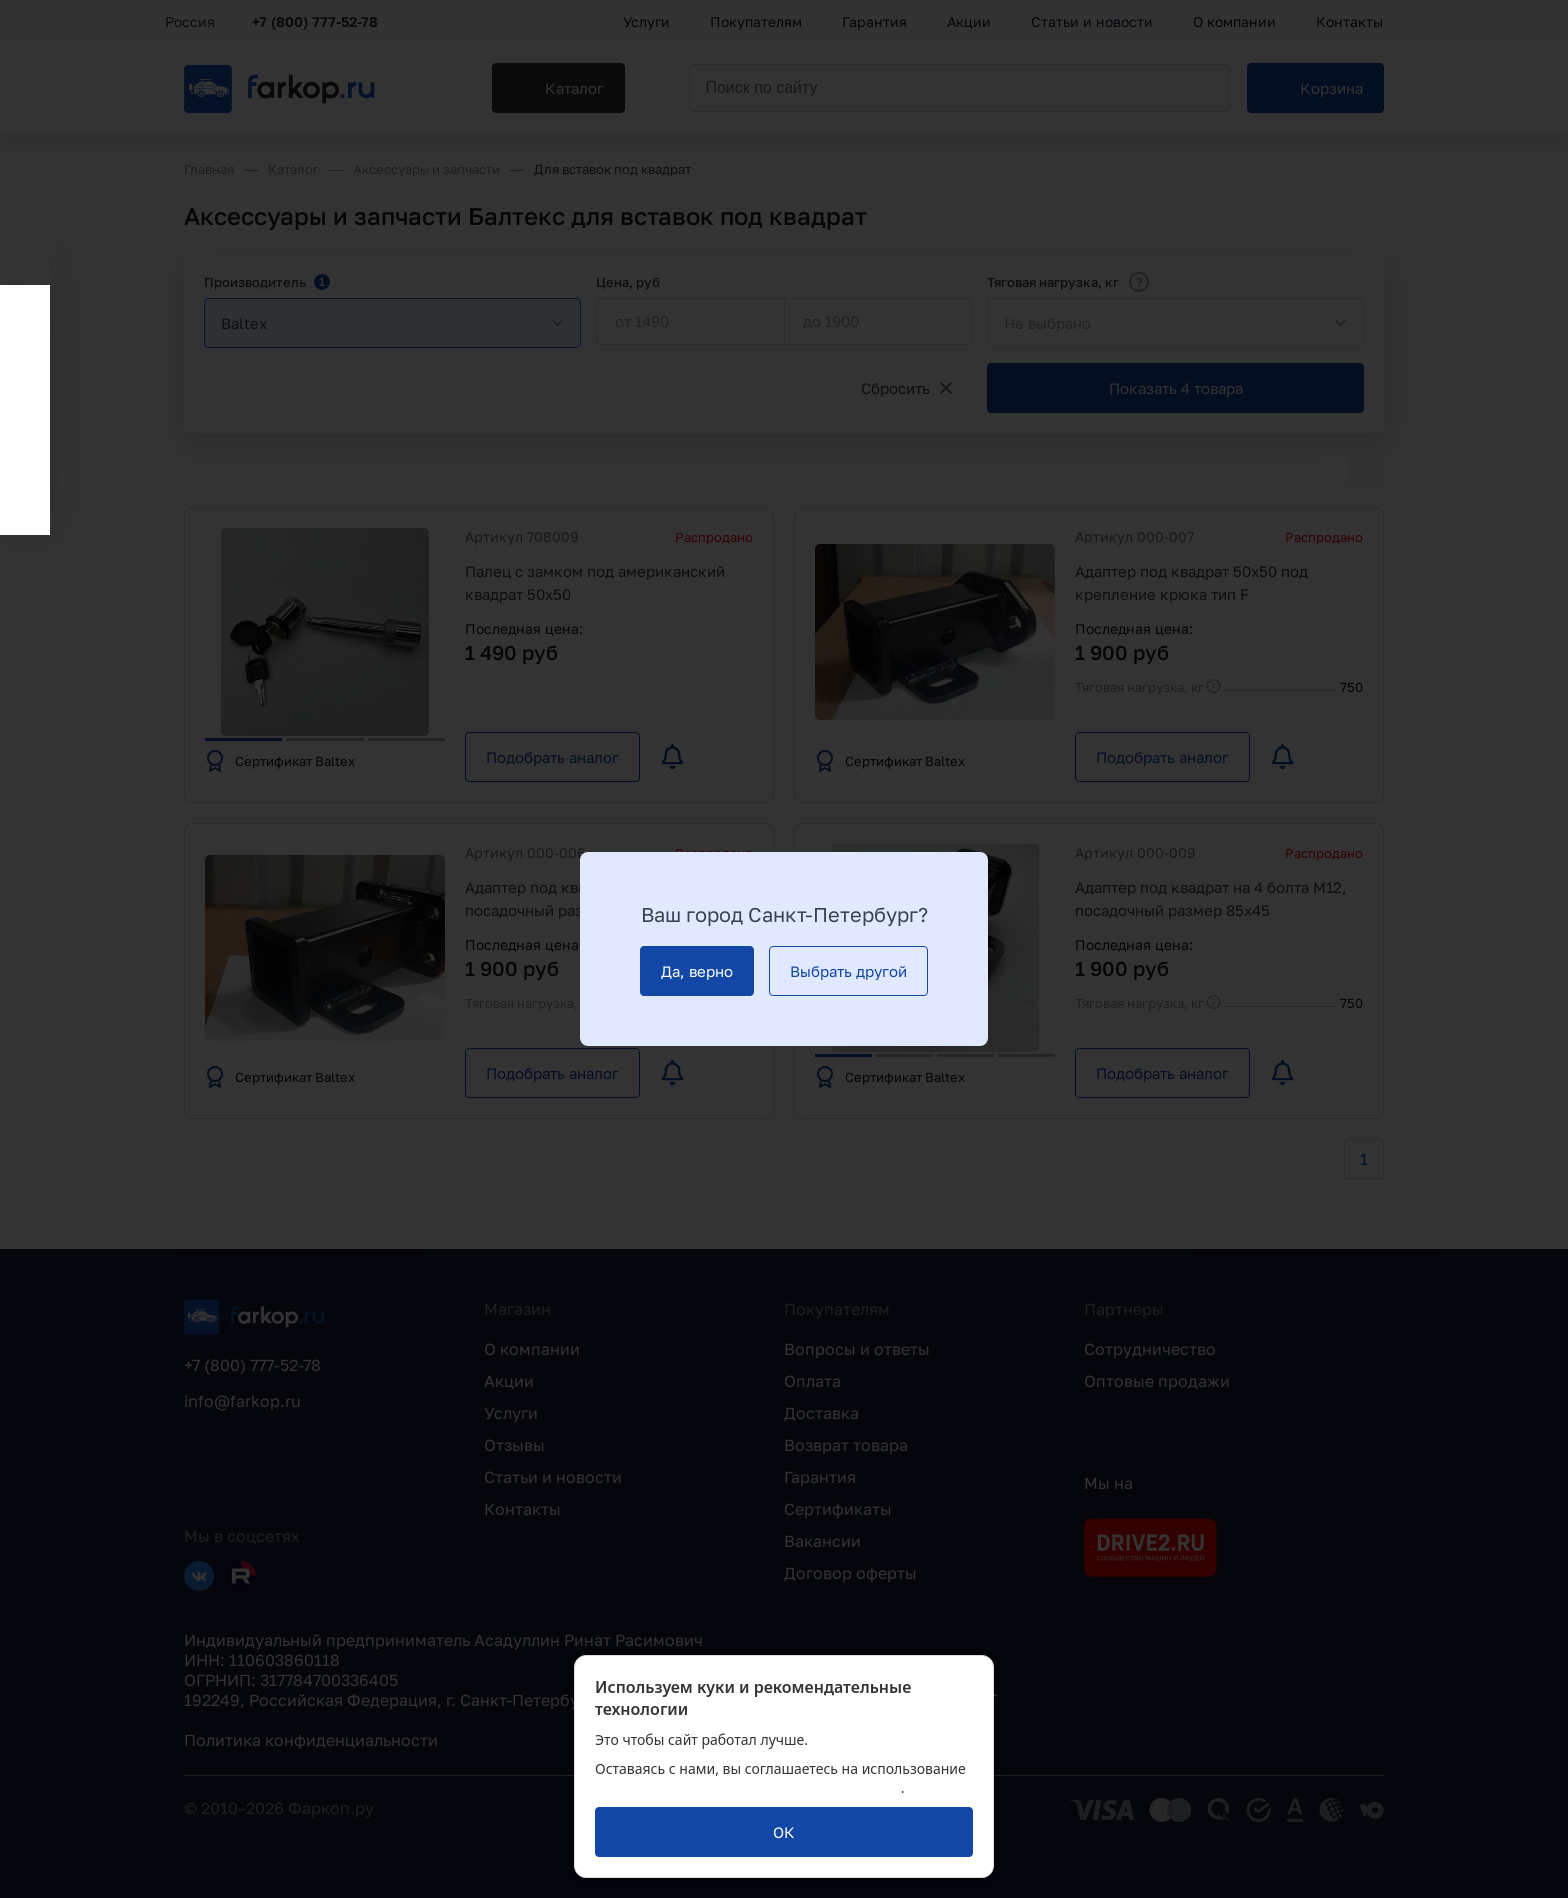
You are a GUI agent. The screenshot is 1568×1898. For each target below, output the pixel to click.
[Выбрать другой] (848, 971)
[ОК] (784, 1832)
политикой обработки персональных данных (748, 1787)
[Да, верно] (697, 971)
